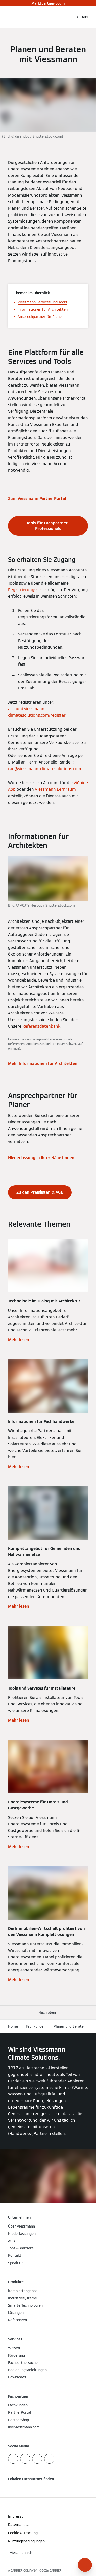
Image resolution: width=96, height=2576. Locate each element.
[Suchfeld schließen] (69, 17)
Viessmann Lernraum (55, 789)
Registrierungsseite (27, 589)
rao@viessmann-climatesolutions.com (44, 768)
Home (13, 2026)
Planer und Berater (69, 2026)
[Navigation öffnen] (85, 17)
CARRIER (56, 2570)
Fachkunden (35, 2026)
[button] (48, 2012)
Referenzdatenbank (41, 1026)
